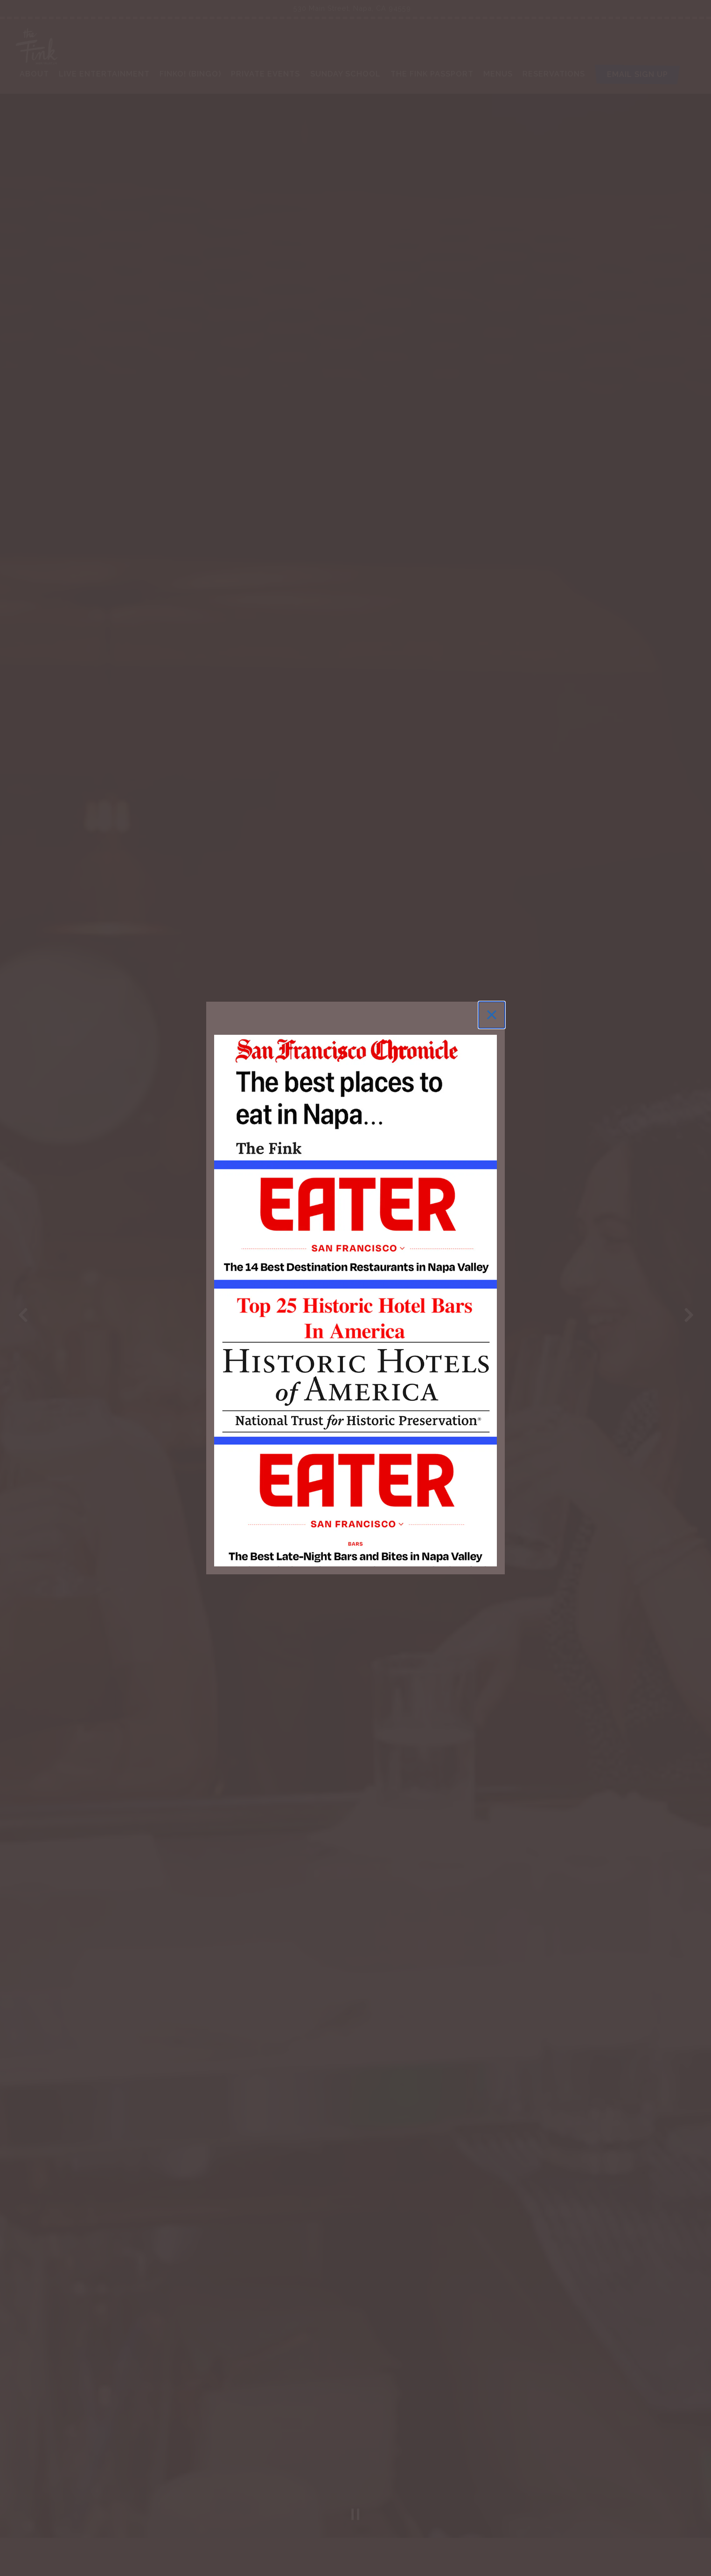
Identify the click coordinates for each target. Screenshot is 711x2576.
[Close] (492, 1015)
